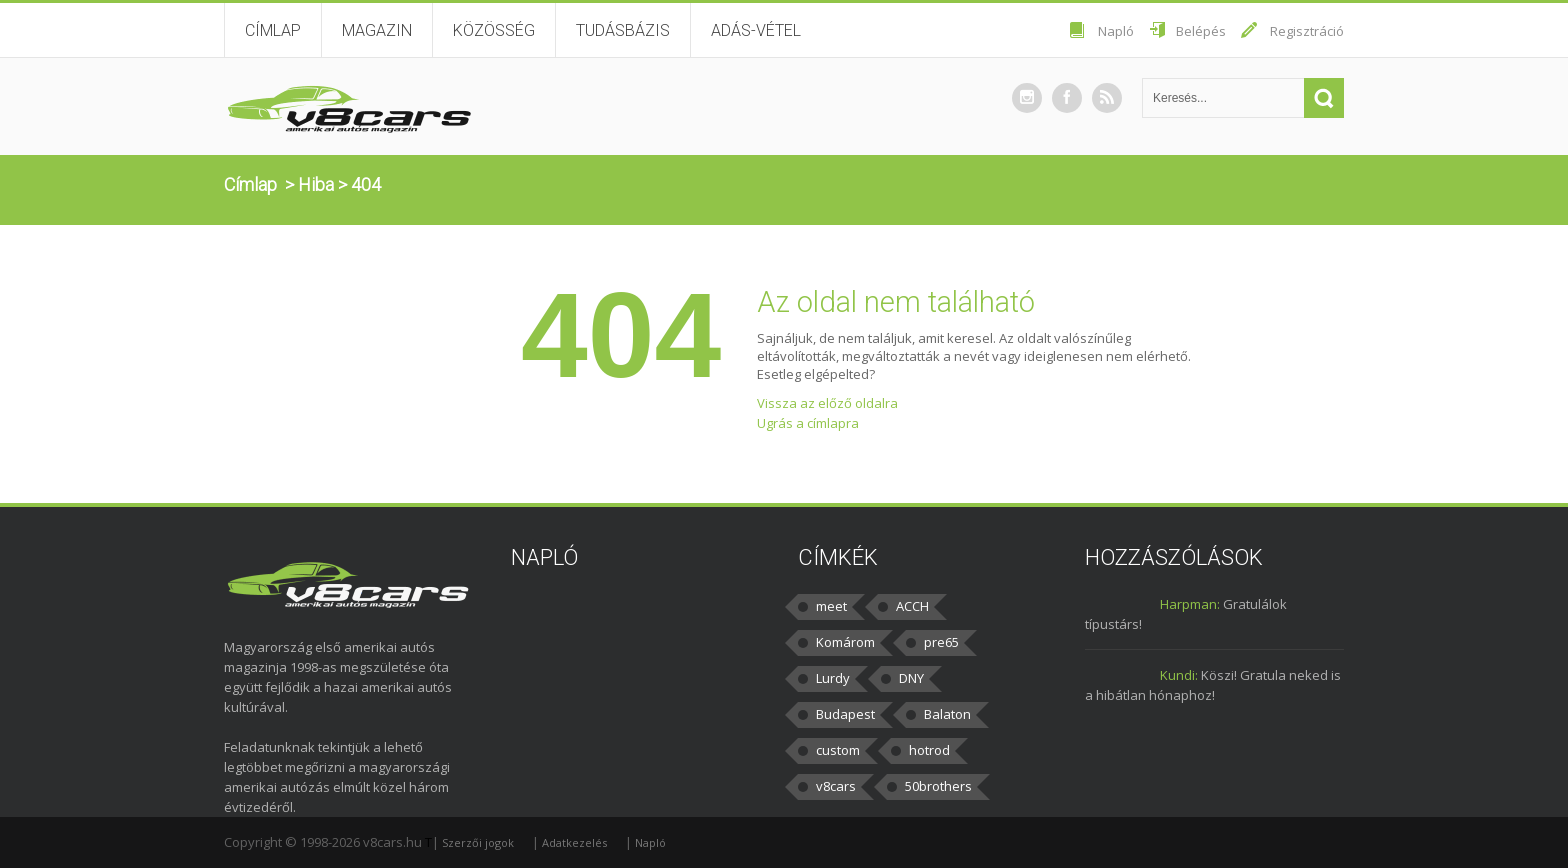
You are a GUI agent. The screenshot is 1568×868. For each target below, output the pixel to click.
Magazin (377, 30)
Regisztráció (1307, 31)
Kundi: (1179, 675)
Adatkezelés (574, 842)
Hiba (316, 184)
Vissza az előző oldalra (827, 403)
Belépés (1201, 31)
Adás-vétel (756, 30)
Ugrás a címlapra (808, 423)
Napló (1116, 31)
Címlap (273, 30)
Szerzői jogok (478, 842)
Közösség (494, 30)
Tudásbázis (623, 30)
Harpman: (1190, 604)
